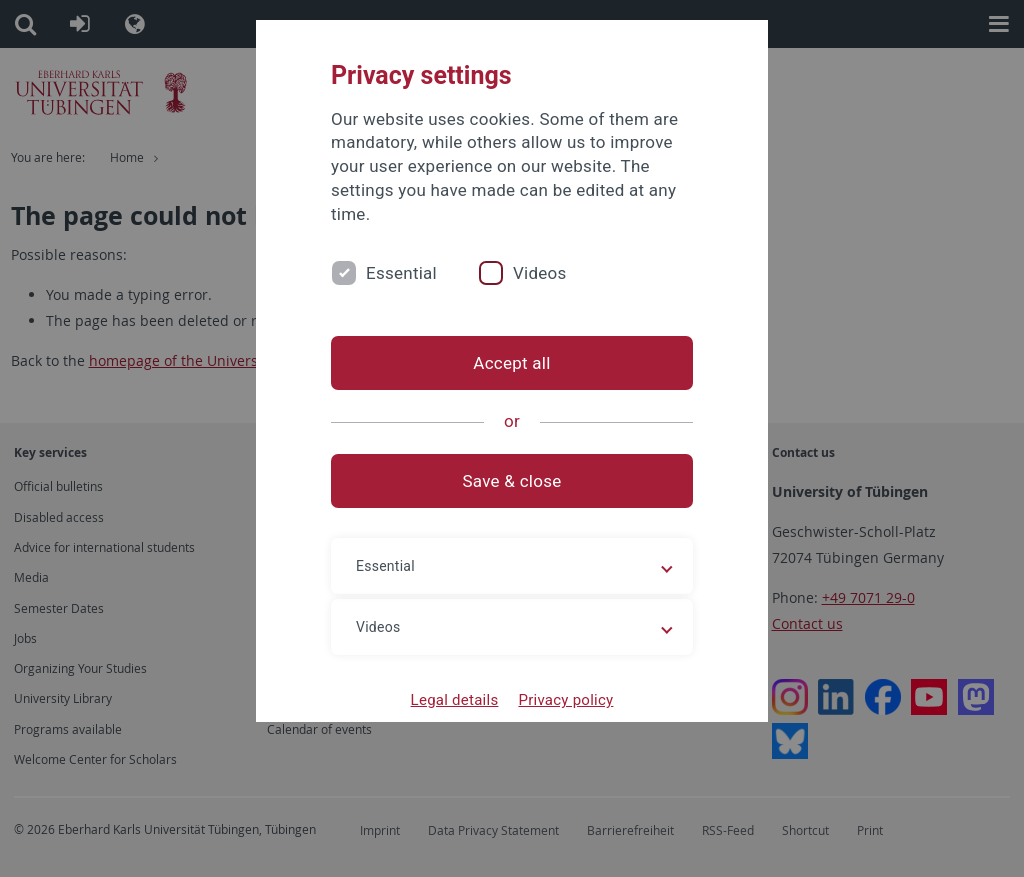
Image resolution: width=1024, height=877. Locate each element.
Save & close (512, 481)
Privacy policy (565, 700)
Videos (540, 273)
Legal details (455, 700)
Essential (401, 273)
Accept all (511, 363)
